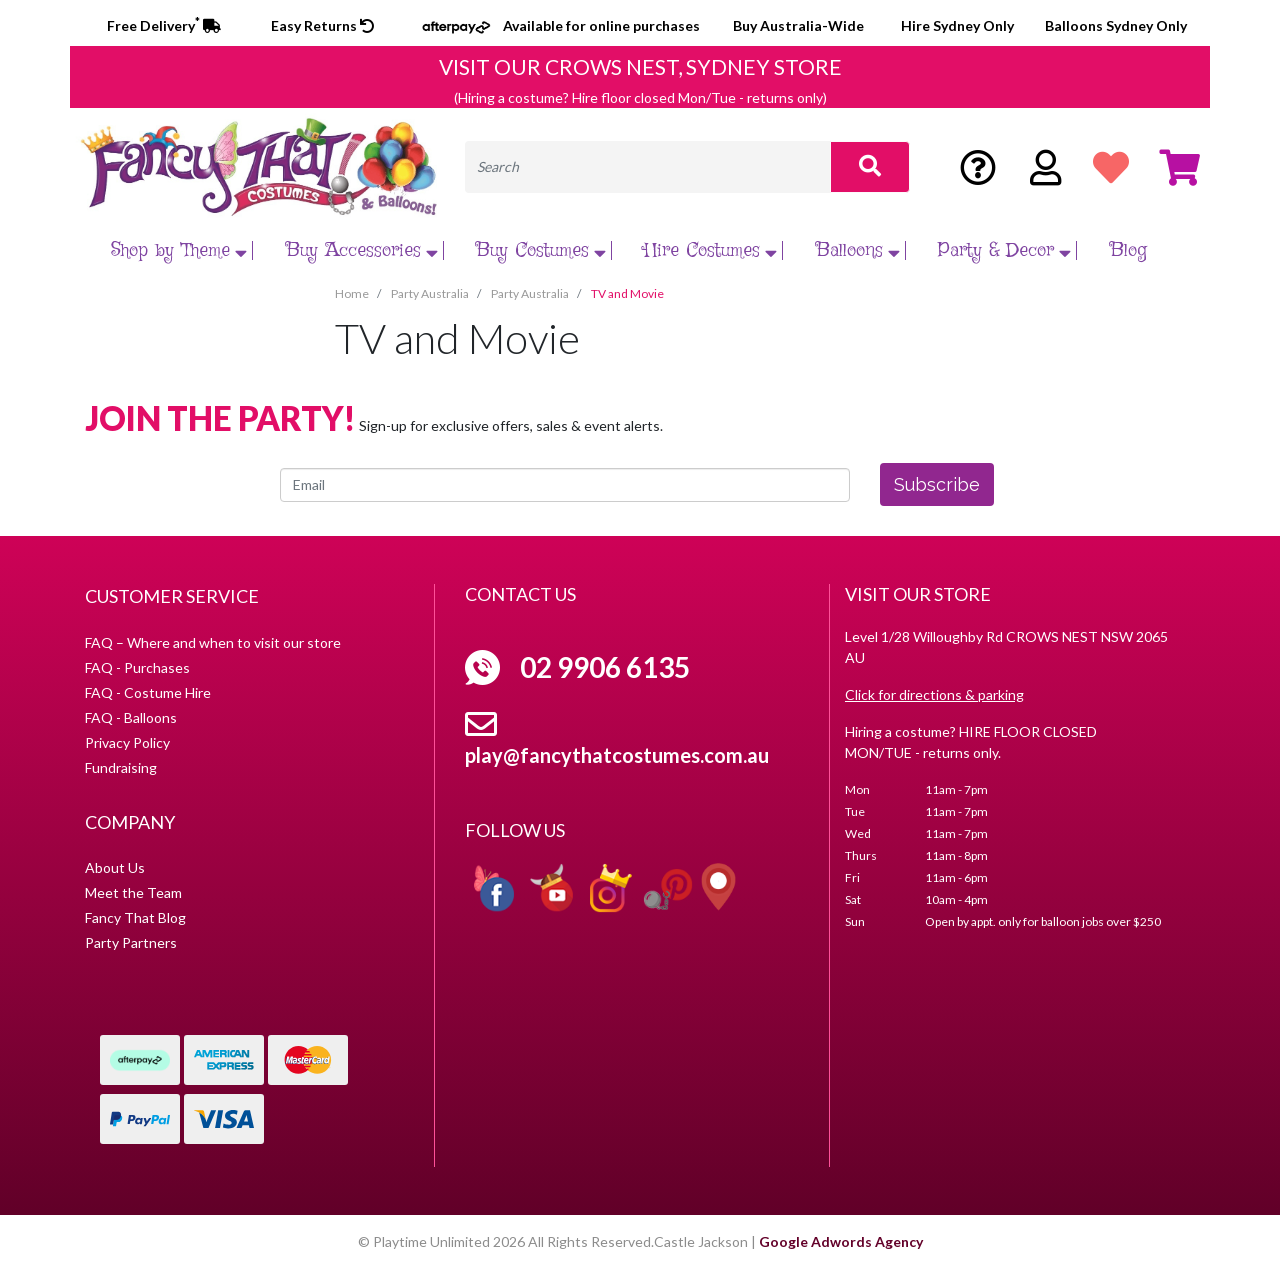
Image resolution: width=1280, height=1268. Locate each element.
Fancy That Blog (135, 917)
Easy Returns (322, 25)
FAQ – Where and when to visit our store (213, 642)
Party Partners (131, 942)
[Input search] (648, 167)
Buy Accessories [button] (364, 250)
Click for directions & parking (934, 694)
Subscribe (937, 484)
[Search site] (870, 167)
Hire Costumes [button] (713, 250)
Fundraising (121, 767)
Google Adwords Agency (841, 1241)
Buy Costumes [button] (543, 250)
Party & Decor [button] (1007, 250)
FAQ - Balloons (131, 717)
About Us (115, 867)
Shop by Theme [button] (181, 250)
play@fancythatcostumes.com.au (617, 755)
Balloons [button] (860, 250)
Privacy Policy (127, 742)
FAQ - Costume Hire (148, 692)
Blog (1128, 250)
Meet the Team (133, 892)
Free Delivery (164, 25)
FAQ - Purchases (137, 667)
